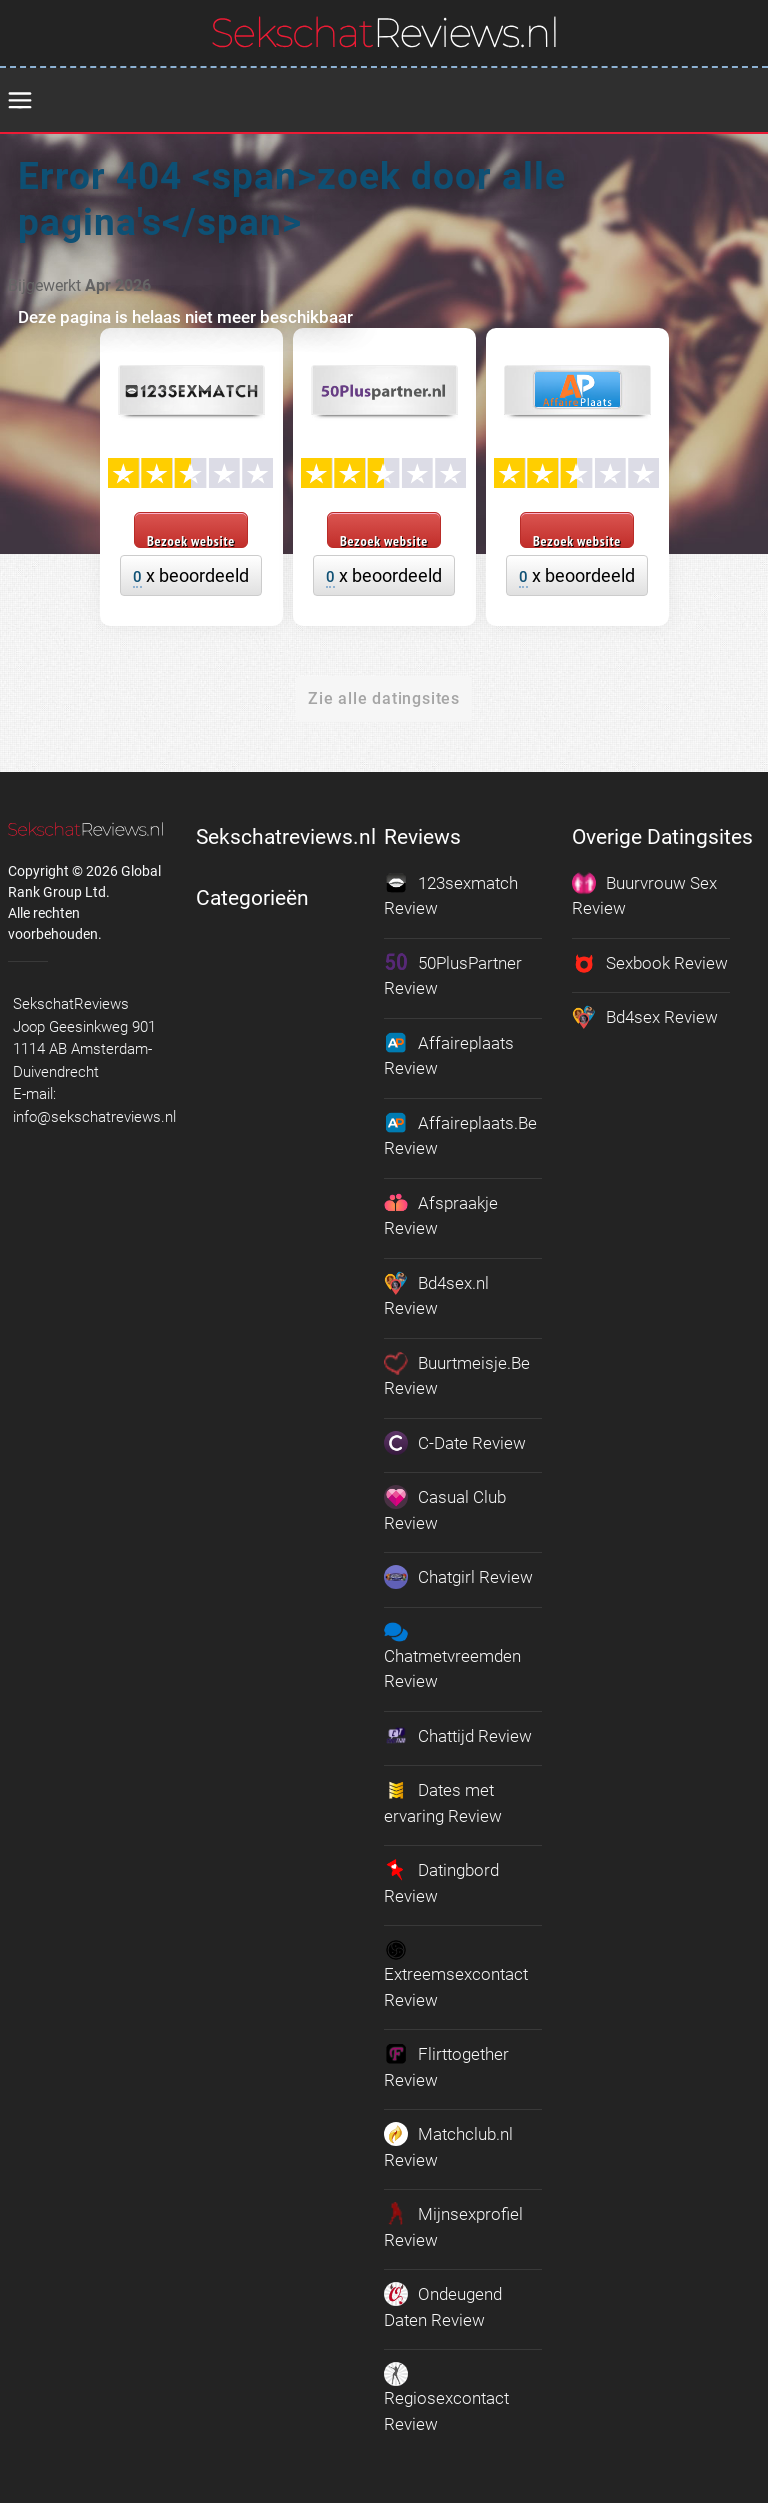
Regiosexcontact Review (446, 2398)
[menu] (20, 101)
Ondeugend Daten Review (443, 2306)
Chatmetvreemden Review (452, 1656)
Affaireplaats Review (449, 1055)
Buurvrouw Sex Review (644, 895)
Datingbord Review (441, 1882)
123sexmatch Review (451, 895)
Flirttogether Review (446, 2066)
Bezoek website (191, 540)
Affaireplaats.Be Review (460, 1135)
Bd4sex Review (645, 1017)
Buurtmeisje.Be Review (457, 1375)
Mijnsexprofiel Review (453, 2226)
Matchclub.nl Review (448, 2146)
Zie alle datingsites (384, 698)
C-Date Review (455, 1443)
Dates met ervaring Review (443, 1802)
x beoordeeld (191, 576)
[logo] (384, 32)
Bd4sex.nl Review (436, 1295)
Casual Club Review (445, 1509)
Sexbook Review (650, 963)
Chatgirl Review (458, 1577)
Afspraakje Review (441, 1215)
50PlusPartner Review (453, 975)
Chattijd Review (458, 1736)
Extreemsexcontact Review (456, 1974)
